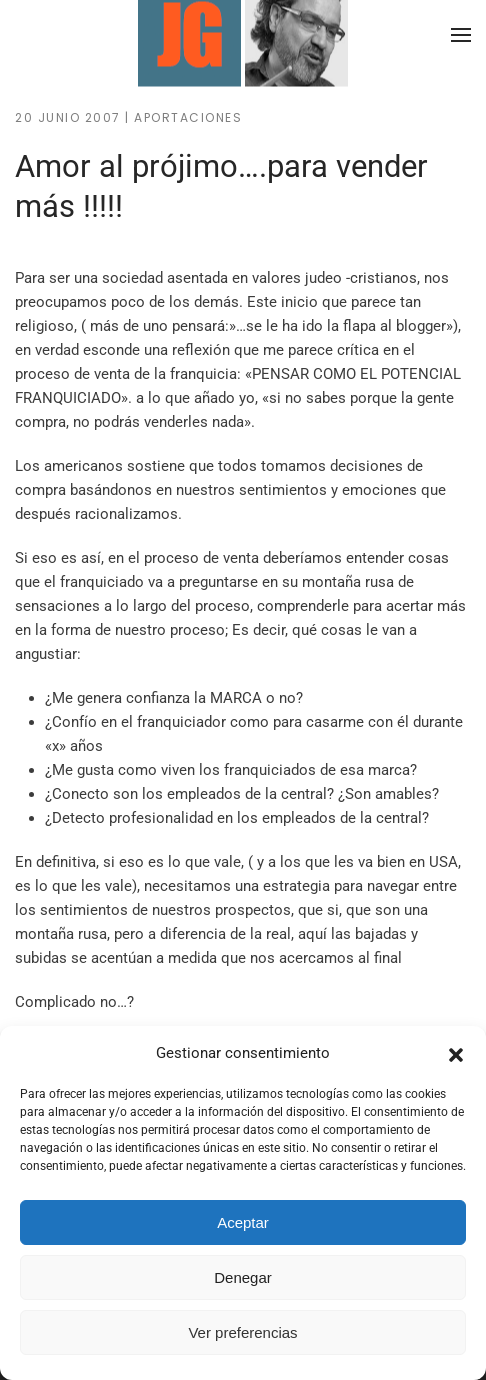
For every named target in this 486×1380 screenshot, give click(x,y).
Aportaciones (188, 117)
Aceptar (243, 1222)
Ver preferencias (242, 1332)
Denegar (243, 1277)
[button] (456, 1053)
